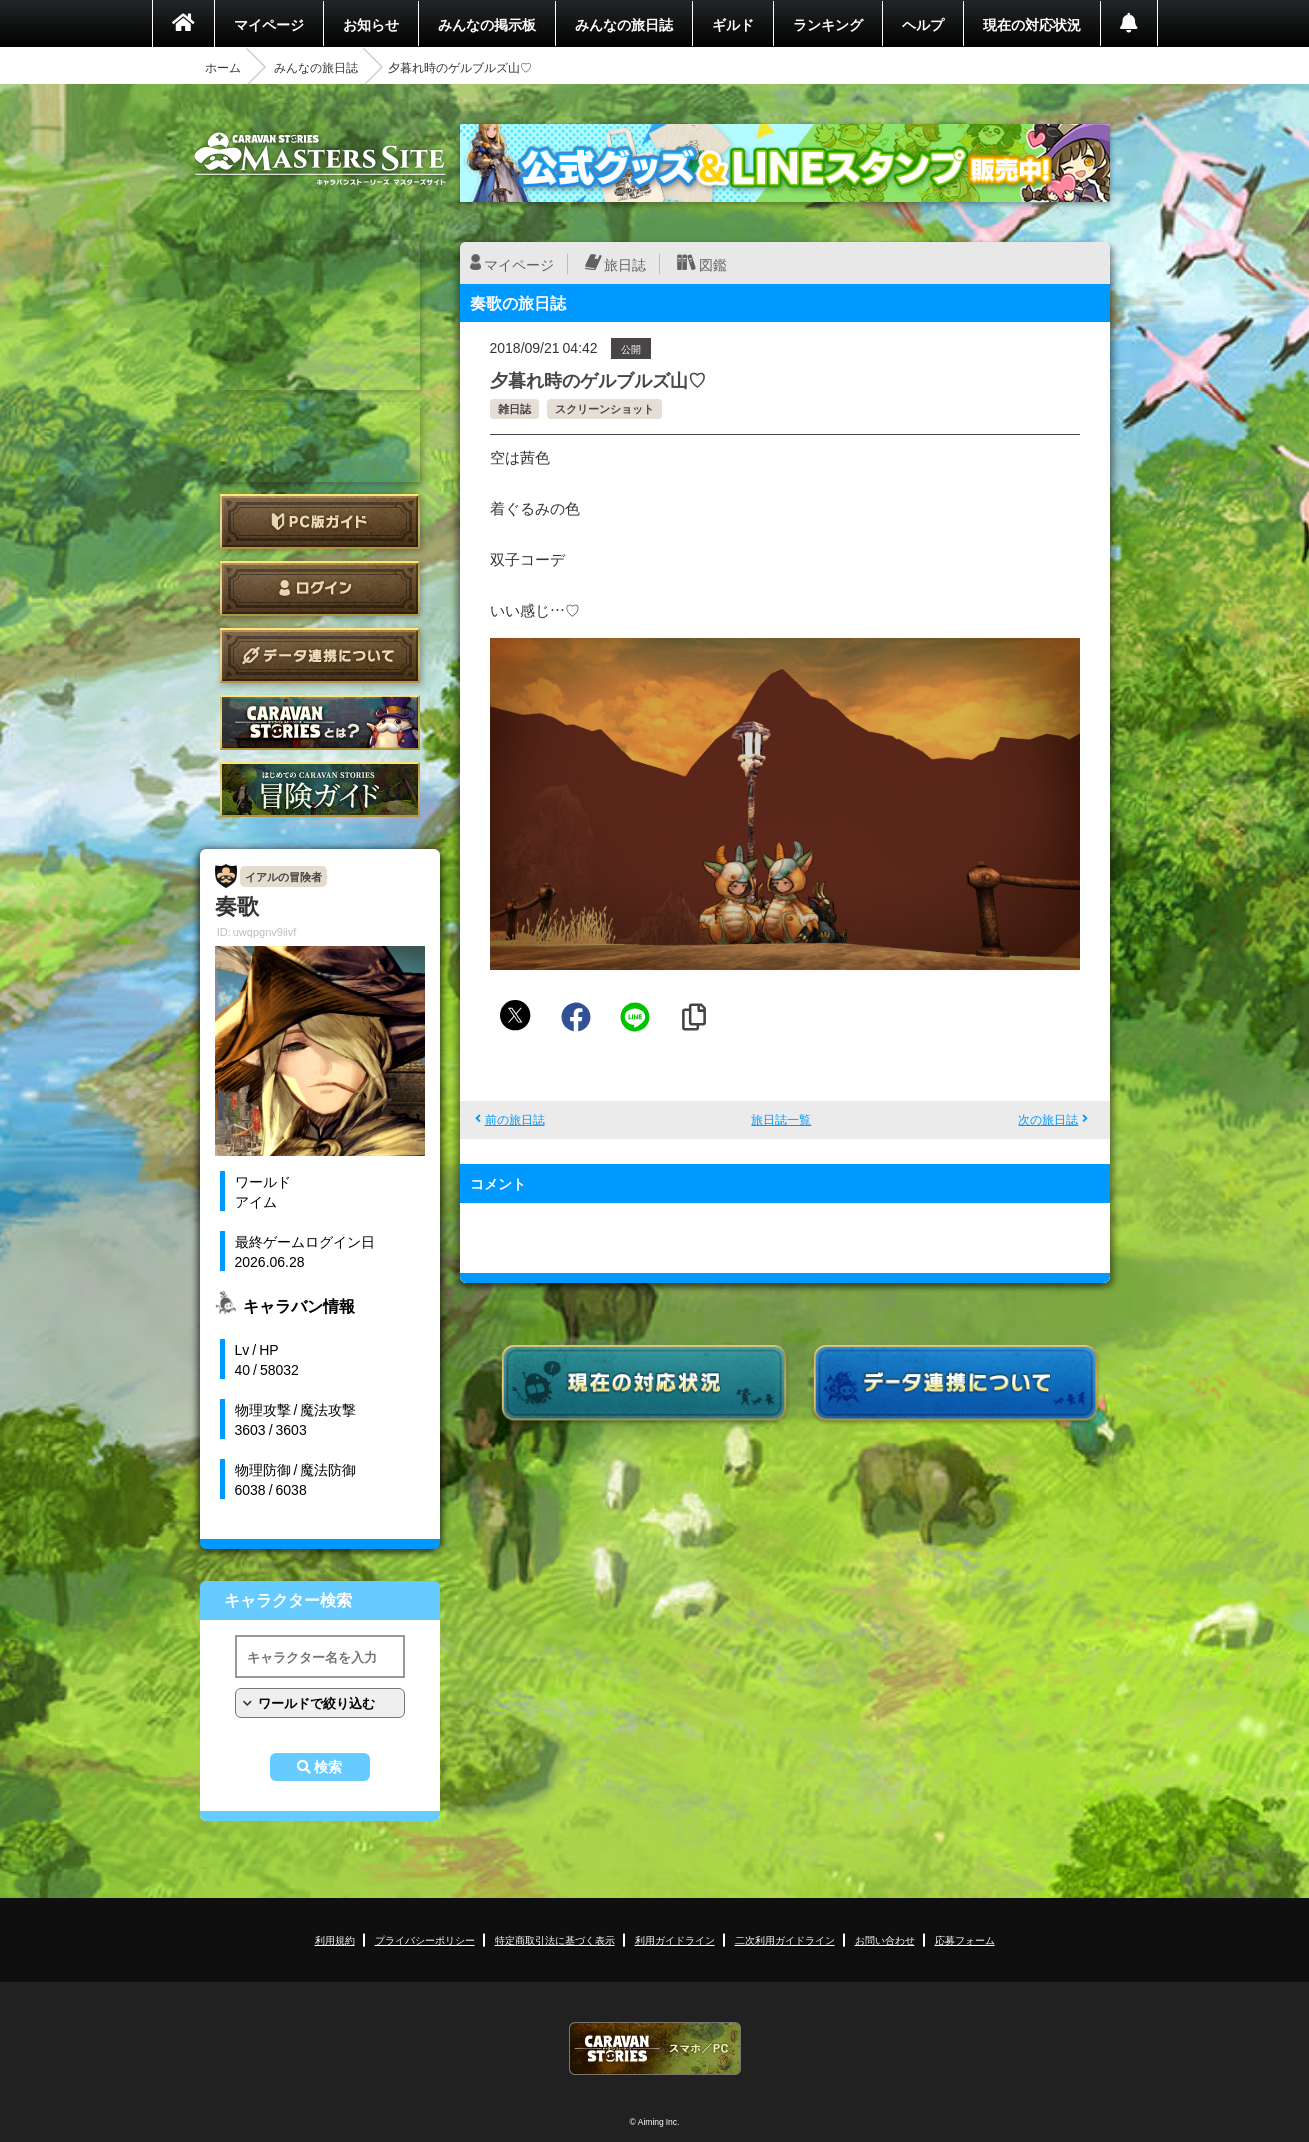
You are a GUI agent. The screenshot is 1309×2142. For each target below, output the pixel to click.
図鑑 (713, 264)
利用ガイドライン (675, 1939)
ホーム (223, 67)
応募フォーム (965, 1939)
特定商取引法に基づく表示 (555, 1939)
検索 (328, 1767)
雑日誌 (514, 408)
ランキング (828, 24)
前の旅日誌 (515, 1119)
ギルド (733, 24)
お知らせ (371, 24)
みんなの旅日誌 (624, 24)
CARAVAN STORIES (655, 2048)
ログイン (320, 588)
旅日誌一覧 (781, 1119)
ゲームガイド (320, 789)
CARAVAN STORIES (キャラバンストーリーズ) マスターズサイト (320, 159)
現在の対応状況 (1032, 24)
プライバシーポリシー (425, 1939)
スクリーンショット (604, 408)
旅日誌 (625, 264)
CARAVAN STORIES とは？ (320, 722)
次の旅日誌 (1048, 1119)
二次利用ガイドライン (785, 1939)
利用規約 (335, 1939)
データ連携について (320, 655)
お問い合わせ (885, 1939)
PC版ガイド (320, 521)
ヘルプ (923, 24)
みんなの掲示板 (487, 24)
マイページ (269, 24)
